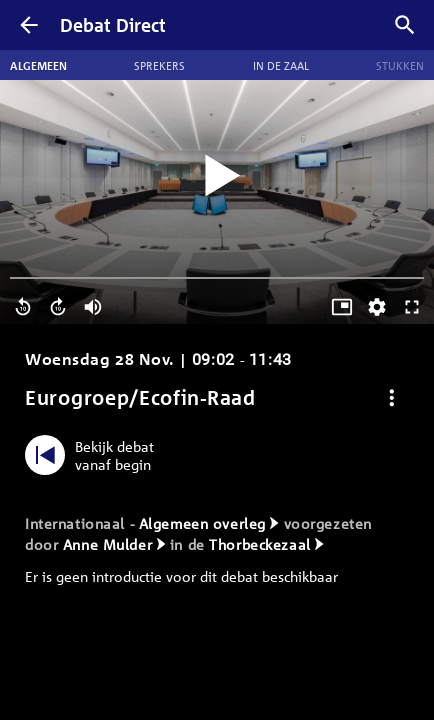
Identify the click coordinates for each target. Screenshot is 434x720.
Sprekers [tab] (159, 65)
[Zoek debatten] (405, 25)
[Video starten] (217, 176)
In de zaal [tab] (281, 65)
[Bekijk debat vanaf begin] (94, 455)
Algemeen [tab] (38, 65)
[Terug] (29, 25)
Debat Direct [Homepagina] (113, 25)
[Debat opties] (392, 397)
